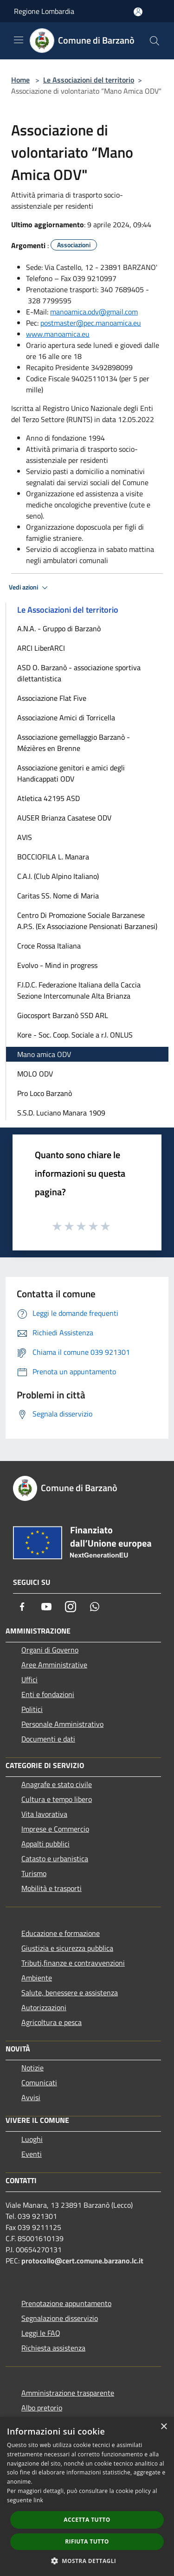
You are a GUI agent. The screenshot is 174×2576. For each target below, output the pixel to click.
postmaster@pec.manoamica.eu (90, 322)
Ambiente (36, 1977)
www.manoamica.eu (58, 334)
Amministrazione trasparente (67, 2392)
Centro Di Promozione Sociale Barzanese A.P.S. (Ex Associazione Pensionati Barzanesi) (87, 921)
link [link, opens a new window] (38, 2500)
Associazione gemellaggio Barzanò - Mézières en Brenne (73, 742)
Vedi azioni (30, 587)
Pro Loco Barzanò (44, 1093)
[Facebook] (22, 1606)
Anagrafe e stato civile (56, 1784)
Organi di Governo (49, 1649)
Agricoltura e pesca (51, 2022)
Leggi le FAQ (40, 2333)
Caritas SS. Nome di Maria (58, 895)
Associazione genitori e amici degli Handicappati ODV (71, 773)
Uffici (29, 1679)
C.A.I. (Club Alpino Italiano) (58, 876)
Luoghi (32, 2139)
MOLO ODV (35, 1073)
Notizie (32, 2067)
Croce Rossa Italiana (49, 945)
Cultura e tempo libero (56, 1799)
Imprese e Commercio (55, 1828)
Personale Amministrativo (62, 1724)
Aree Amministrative (54, 1664)
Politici (32, 1709)
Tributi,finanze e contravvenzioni (73, 1962)
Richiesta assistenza (53, 2347)
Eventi (31, 2153)
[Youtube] (46, 1606)
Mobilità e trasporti (51, 1888)
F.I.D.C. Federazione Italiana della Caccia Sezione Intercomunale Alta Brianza (79, 990)
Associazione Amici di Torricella (66, 717)
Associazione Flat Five (51, 698)
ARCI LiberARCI (41, 648)
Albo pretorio (41, 2407)
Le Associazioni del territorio (88, 79)
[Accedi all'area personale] (138, 12)
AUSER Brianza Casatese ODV (64, 817)
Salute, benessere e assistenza (69, 1992)
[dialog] (87, 2496)
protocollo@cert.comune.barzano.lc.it (82, 2260)
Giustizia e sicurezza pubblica (67, 1948)
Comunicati (39, 2082)
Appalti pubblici (45, 1843)
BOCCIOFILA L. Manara (53, 856)
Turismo (33, 1873)
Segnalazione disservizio (59, 2318)
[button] (87, 2560)
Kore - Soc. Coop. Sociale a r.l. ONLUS (75, 1034)
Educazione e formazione (60, 1933)
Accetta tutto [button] (87, 2520)
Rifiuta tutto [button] (87, 2541)
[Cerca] (154, 40)
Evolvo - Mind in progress (57, 965)
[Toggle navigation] (18, 39)
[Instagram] (70, 1606)
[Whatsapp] (94, 1606)
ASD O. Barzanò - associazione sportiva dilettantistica (79, 673)
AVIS (24, 837)
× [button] (163, 2426)
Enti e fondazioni (47, 1694)
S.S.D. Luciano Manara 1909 (61, 1112)
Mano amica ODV (44, 1054)
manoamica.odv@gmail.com (94, 311)
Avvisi (30, 2097)
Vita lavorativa (44, 1814)
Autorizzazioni (43, 2007)
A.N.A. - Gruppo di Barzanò (59, 628)
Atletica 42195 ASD (48, 798)
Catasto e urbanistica (54, 1858)
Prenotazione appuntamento (66, 2303)
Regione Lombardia (44, 11)
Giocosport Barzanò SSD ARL (62, 1015)
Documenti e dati (48, 1738)
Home (20, 79)
